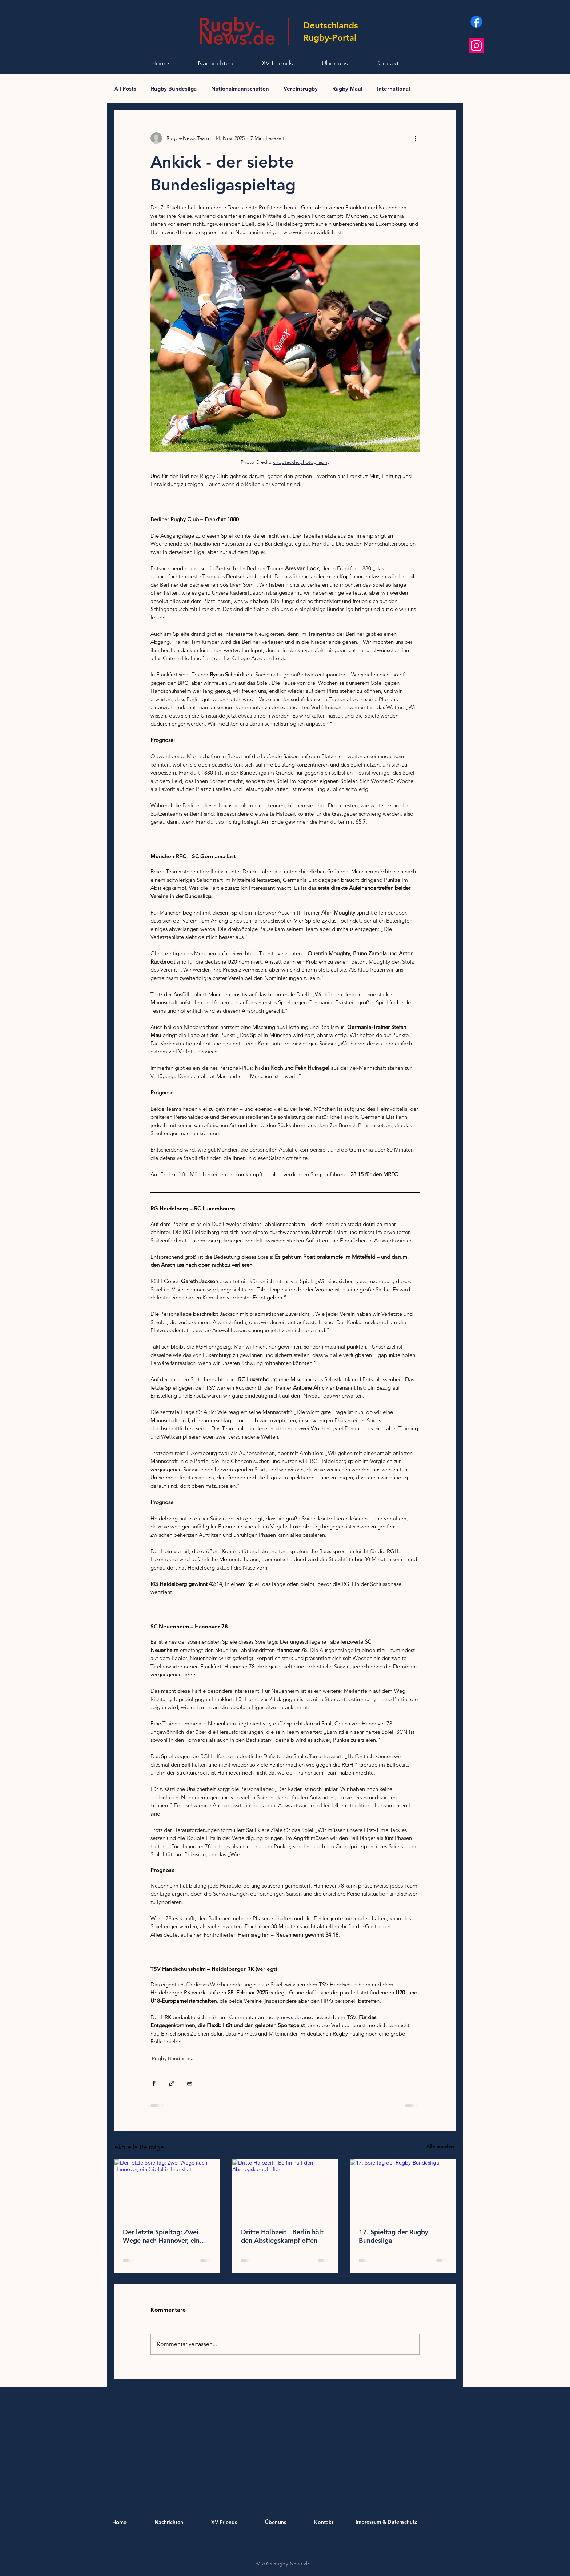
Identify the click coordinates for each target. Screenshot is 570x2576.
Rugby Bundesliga (174, 88)
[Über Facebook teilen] (153, 2083)
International (393, 88)
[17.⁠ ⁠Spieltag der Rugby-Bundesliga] (403, 2189)
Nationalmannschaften (240, 88)
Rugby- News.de (237, 31)
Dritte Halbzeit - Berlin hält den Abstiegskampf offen (282, 2236)
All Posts (125, 88)
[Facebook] (476, 21)
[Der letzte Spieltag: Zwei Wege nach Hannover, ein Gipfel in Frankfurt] (167, 2189)
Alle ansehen (441, 2146)
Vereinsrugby (301, 88)
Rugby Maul (347, 88)
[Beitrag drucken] (189, 2083)
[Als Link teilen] (171, 2083)
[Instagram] (476, 45)
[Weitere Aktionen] (415, 138)
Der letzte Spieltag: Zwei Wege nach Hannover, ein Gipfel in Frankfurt (161, 2236)
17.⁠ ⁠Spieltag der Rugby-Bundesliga (394, 2236)
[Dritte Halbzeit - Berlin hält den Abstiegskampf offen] (285, 2189)
